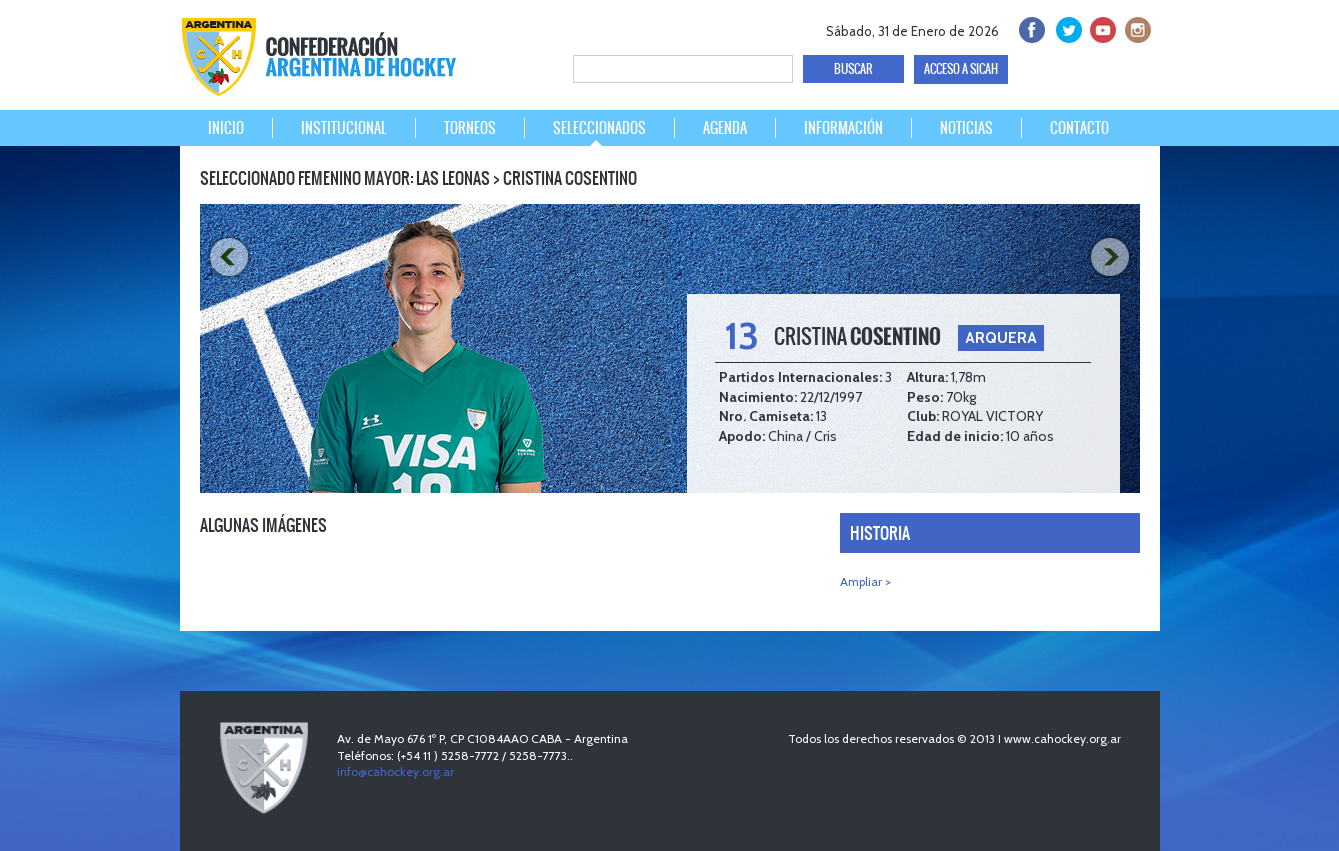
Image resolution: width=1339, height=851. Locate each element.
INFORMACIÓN (843, 128)
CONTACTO (1079, 128)
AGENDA (725, 128)
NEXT (1113, 258)
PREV (227, 258)
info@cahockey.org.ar (395, 771)
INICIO (226, 128)
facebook (1030, 27)
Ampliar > (865, 581)
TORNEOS (470, 128)
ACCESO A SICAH (961, 69)
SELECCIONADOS (599, 128)
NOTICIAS (966, 128)
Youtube (1100, 27)
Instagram (1135, 27)
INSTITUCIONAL (344, 128)
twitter (1065, 27)
